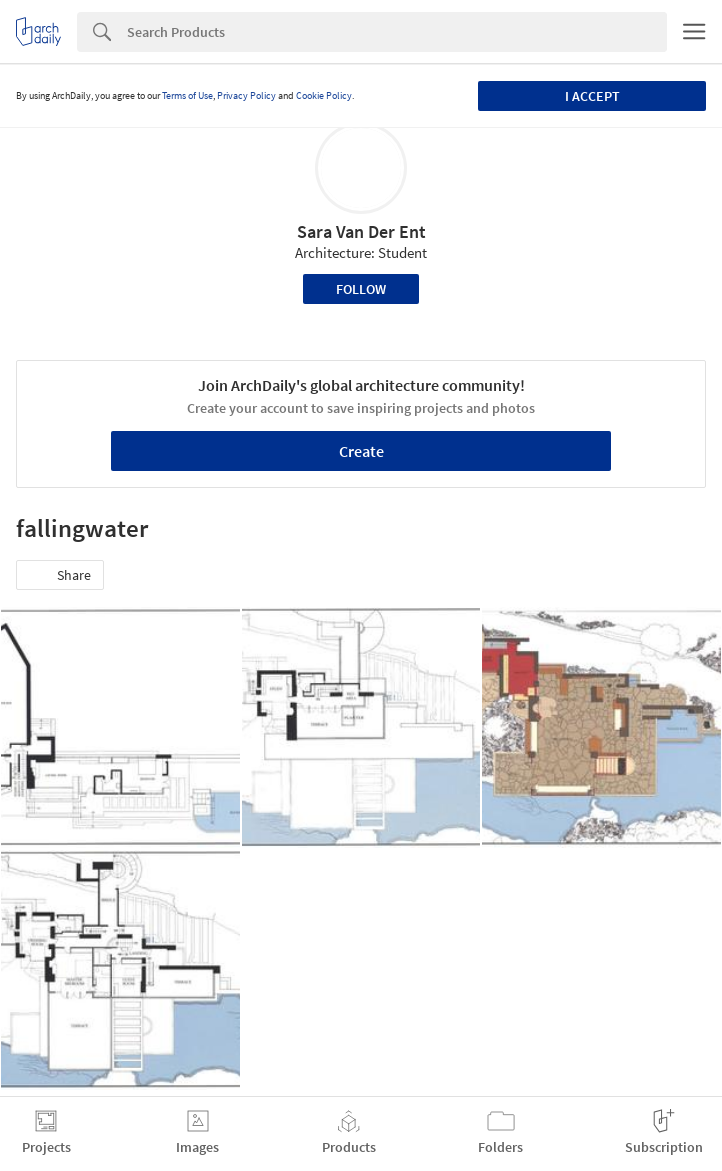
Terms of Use (187, 95)
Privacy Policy (246, 95)
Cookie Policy (324, 95)
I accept (592, 96)
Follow (361, 289)
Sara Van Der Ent (361, 231)
